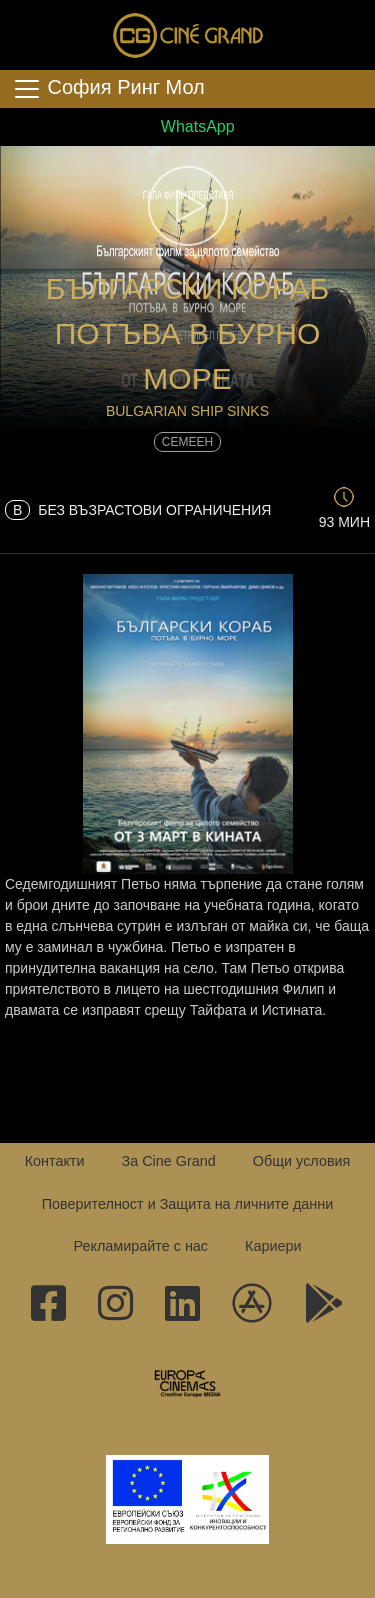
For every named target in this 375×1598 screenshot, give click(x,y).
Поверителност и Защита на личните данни (188, 1204)
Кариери (273, 1246)
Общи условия (302, 1161)
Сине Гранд (188, 35)
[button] (187, 206)
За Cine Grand (168, 1161)
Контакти (55, 1161)
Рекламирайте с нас (140, 1246)
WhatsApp (187, 126)
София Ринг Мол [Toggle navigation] (108, 89)
